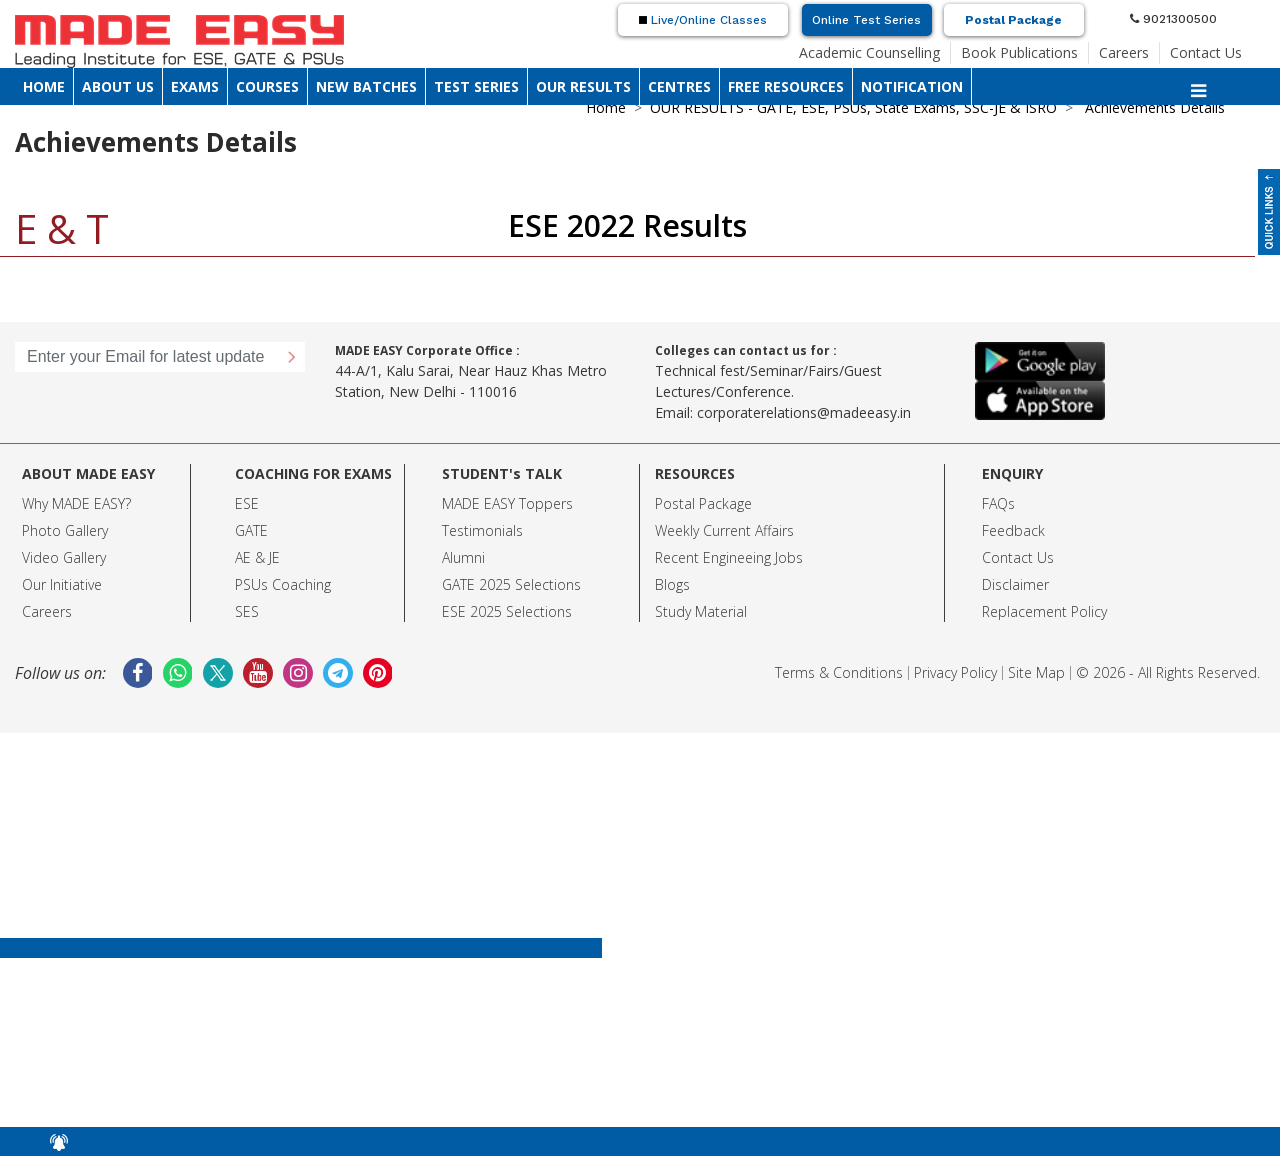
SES (247, 611)
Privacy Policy (955, 672)
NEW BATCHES (366, 86)
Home (606, 107)
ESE (247, 503)
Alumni (463, 557)
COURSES (267, 86)
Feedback (1013, 530)
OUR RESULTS (583, 86)
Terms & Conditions (839, 672)
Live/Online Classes (703, 20)
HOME (44, 86)
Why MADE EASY (73, 503)
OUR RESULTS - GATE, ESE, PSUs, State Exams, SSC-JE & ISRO (853, 107)
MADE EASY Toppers (507, 503)
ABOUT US (118, 86)
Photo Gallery (65, 530)
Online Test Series (866, 20)
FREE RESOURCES (786, 86)
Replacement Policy (1044, 611)
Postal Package (1013, 20)
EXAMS (195, 86)
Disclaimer (1015, 584)
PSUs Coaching (283, 584)
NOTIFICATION (912, 86)
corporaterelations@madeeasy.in (804, 412)
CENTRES (679, 86)
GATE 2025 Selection (508, 584)
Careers (1124, 52)
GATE (251, 530)
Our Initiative (62, 584)
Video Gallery (64, 557)
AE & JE (257, 557)
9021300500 (1173, 19)
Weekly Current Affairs (724, 530)
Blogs (672, 584)
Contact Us (1206, 52)
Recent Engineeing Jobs (729, 557)
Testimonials (482, 530)
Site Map (1036, 672)
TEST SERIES (476, 86)
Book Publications (1019, 52)
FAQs (998, 503)
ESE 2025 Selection (503, 611)
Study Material (701, 611)
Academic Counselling (869, 52)
